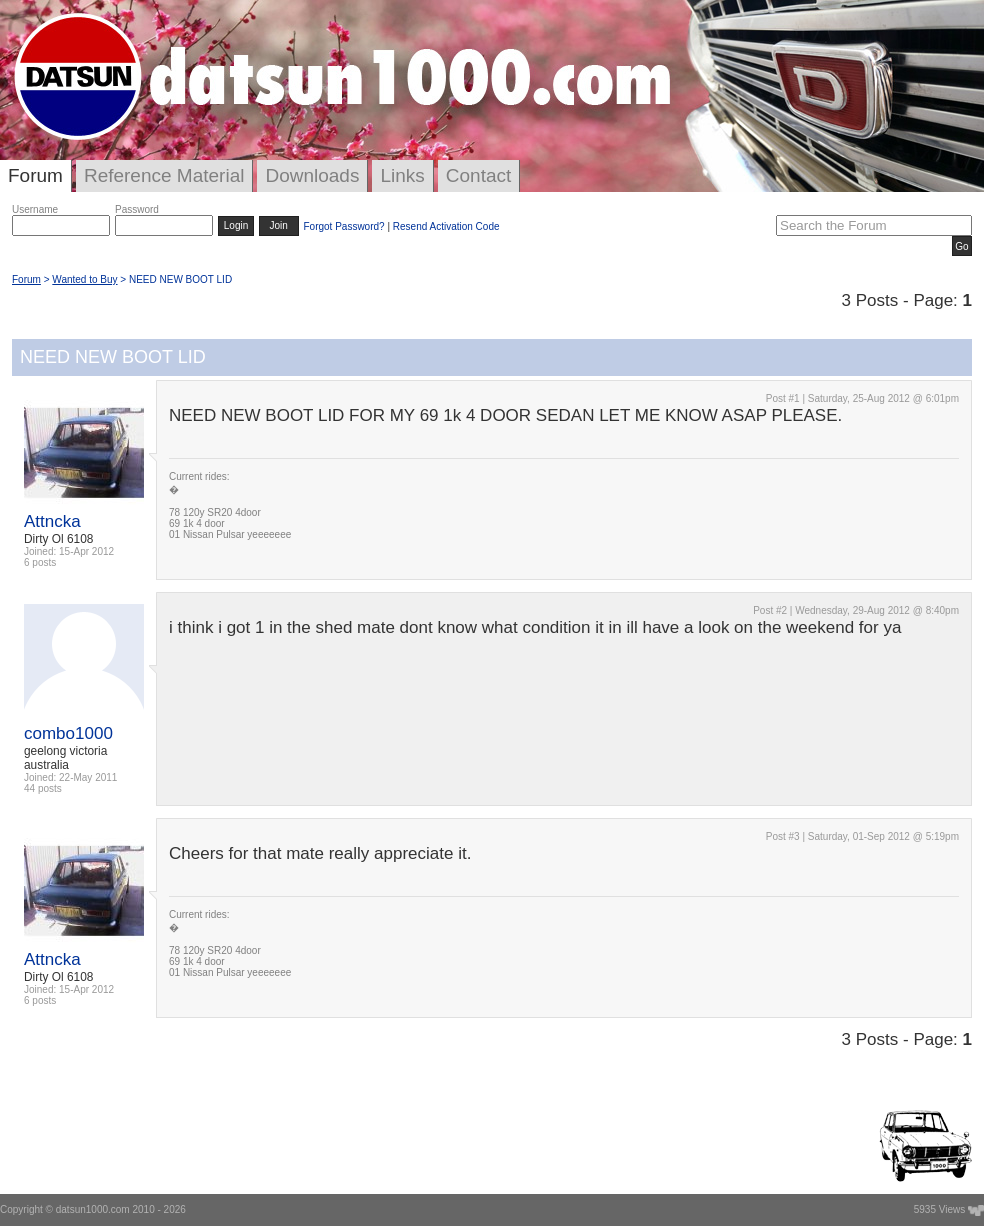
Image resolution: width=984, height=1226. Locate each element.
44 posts (43, 788)
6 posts (40, 562)
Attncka (52, 521)
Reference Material (164, 175)
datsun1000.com (93, 1209)
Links (402, 175)
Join (279, 225)
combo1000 (68, 733)
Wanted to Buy (84, 279)
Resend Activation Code (446, 226)
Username (35, 209)
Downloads (312, 175)
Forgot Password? (343, 226)
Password (137, 209)
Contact (478, 175)
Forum (35, 175)
